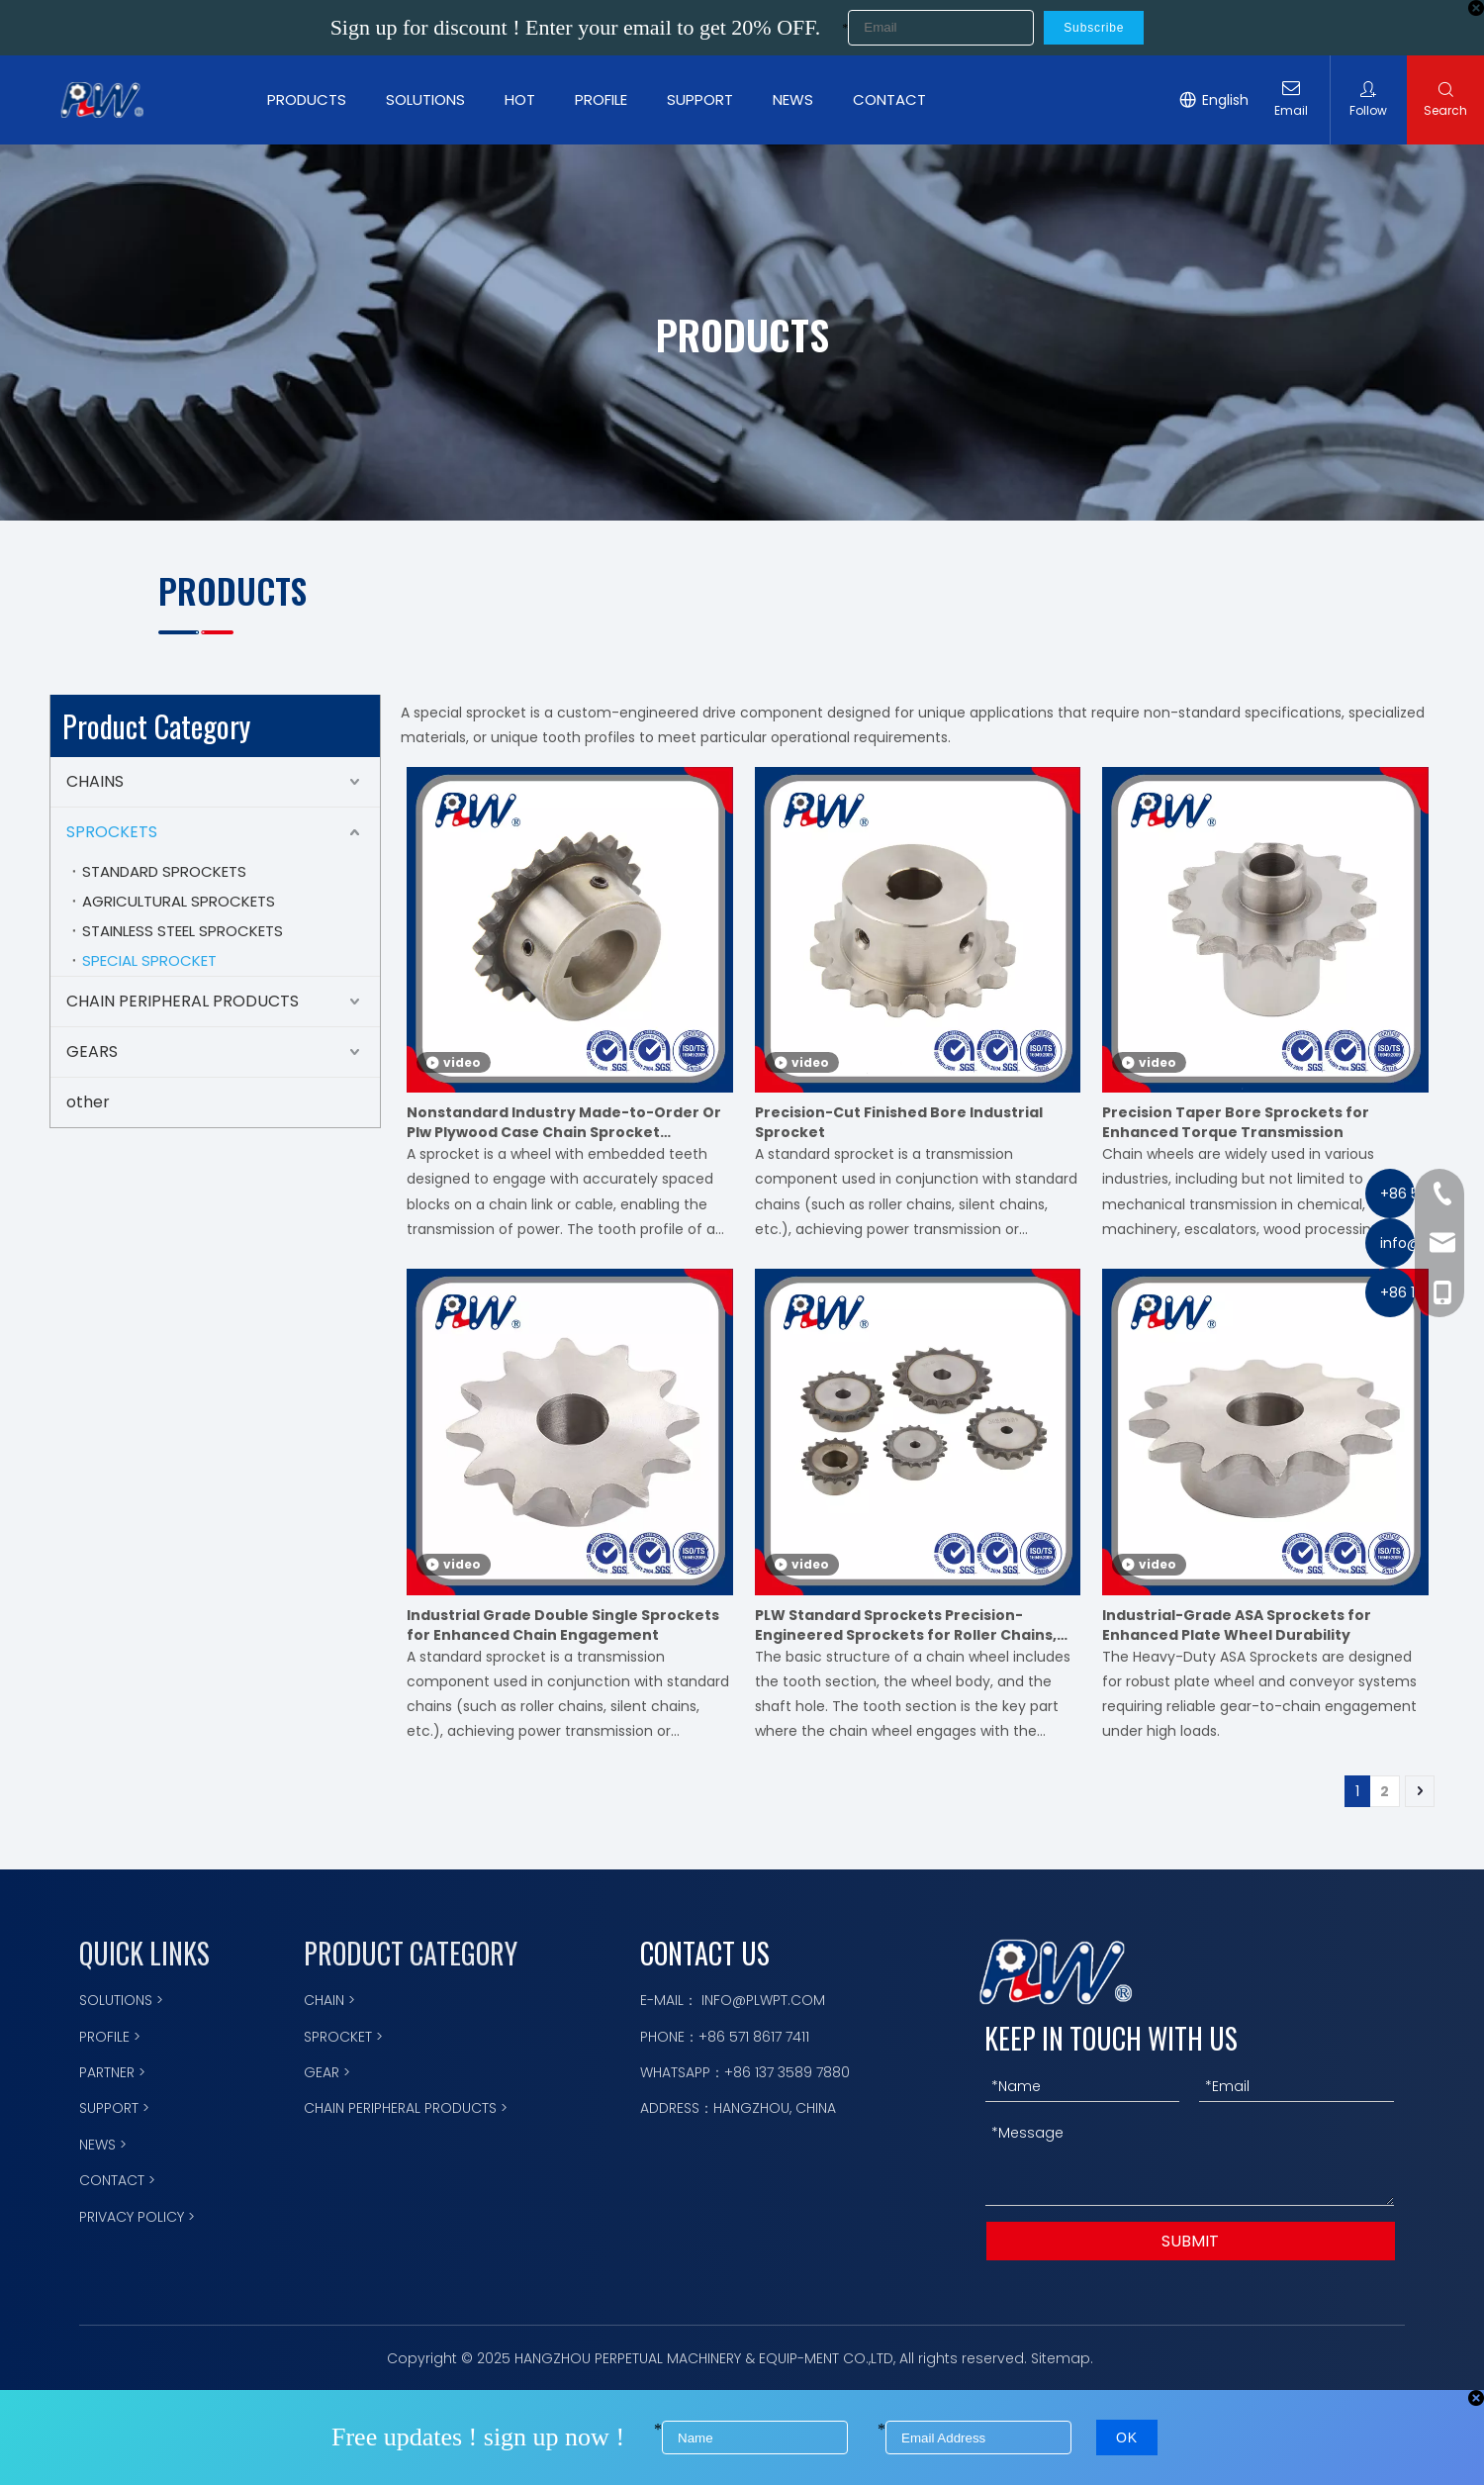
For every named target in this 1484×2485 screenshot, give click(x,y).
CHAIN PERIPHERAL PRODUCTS (182, 1001)
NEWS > (103, 2144)
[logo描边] (1055, 1972)
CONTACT (897, 99)
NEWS (801, 99)
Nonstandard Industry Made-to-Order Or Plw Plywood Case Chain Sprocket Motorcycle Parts (564, 1122)
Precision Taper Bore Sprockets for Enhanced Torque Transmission (1235, 1122)
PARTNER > (112, 2072)
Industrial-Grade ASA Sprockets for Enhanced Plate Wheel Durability (1236, 1625)
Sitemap (1060, 2358)
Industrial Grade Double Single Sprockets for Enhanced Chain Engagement (563, 1625)
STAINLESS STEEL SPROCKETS (182, 930)
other (88, 1102)
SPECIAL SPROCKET (149, 960)
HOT (527, 99)
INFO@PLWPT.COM (763, 2000)
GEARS (92, 1051)
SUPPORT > (114, 2108)
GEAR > (327, 2072)
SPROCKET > (343, 2037)
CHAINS (95, 781)
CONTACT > (117, 2180)
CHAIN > (329, 2000)
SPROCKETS (111, 831)
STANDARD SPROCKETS (164, 871)
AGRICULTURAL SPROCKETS (178, 901)
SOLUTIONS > (121, 2000)
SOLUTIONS (433, 99)
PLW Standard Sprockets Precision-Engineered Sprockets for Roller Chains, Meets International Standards (906, 1625)
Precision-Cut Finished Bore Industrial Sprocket (899, 1122)
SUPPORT (708, 99)
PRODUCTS (314, 99)
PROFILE (609, 99)
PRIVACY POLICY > (137, 2217)
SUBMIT (1190, 2241)
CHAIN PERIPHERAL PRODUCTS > (406, 2108)
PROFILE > (109, 2037)
